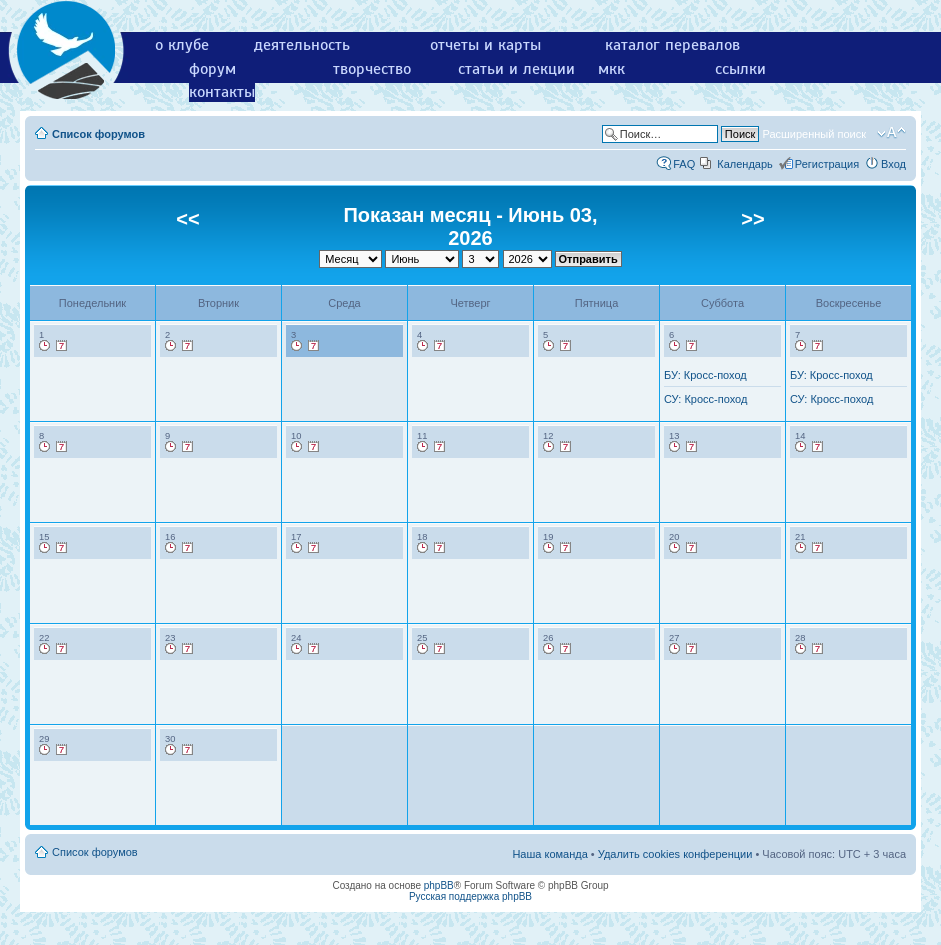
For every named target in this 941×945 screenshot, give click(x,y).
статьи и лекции (516, 69)
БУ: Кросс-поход (705, 375)
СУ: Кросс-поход (705, 399)
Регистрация (827, 164)
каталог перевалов (672, 45)
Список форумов (98, 134)
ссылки (740, 69)
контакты (222, 92)
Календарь (745, 164)
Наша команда (549, 854)
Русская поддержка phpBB (470, 896)
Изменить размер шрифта (891, 133)
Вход (893, 164)
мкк (611, 69)
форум (212, 69)
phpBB (439, 885)
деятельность (302, 45)
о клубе (182, 45)
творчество (372, 69)
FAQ (684, 164)
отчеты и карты (485, 45)
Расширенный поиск (814, 134)
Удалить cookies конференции (675, 854)
